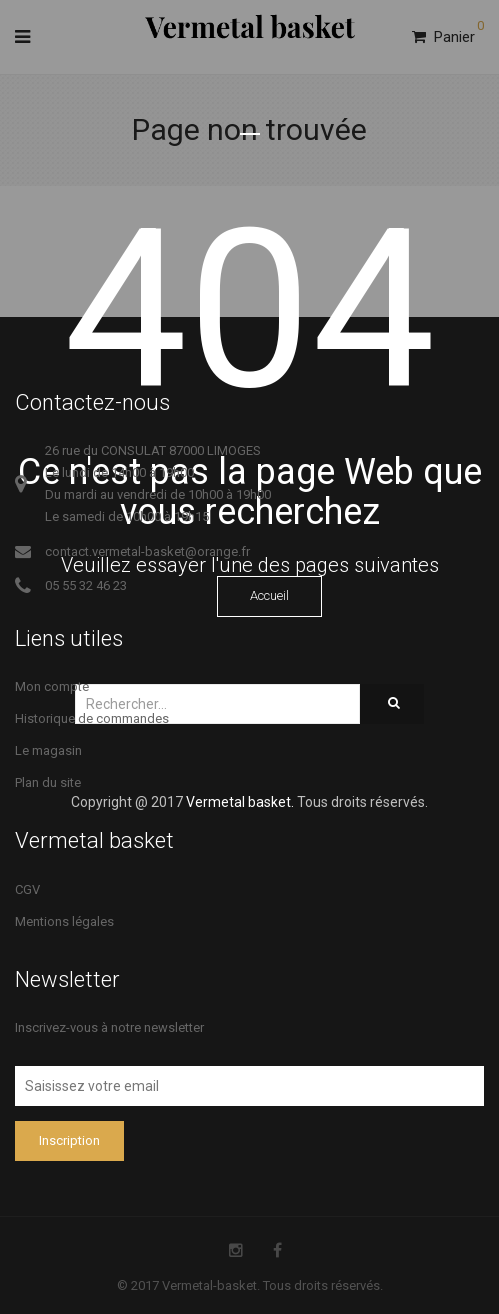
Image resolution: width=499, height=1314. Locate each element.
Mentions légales (64, 921)
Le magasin (48, 750)
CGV (27, 889)
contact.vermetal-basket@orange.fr (147, 551)
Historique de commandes (92, 718)
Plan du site (48, 782)
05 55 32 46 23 (86, 585)
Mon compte (52, 686)
